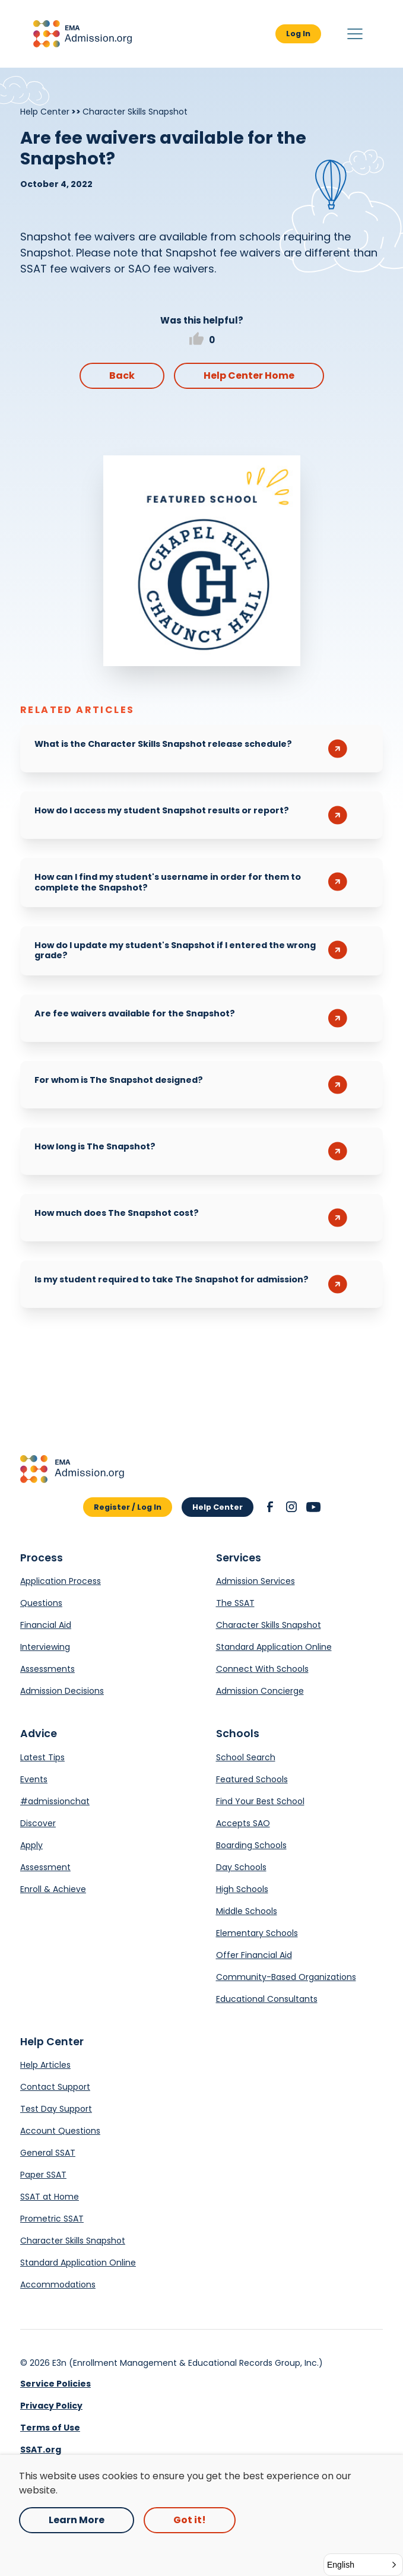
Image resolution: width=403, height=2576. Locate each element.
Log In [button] (298, 33)
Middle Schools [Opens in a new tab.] (246, 1911)
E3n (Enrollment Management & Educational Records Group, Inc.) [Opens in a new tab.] (187, 2363)
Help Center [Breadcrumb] (44, 112)
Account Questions (60, 2131)
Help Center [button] (217, 1507)
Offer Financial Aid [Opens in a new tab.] (254, 1955)
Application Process (60, 1581)
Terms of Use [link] (50, 2428)
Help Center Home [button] (249, 375)
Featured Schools (252, 1779)
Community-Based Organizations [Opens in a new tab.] (286, 1977)
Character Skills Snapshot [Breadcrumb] (135, 112)
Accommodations (58, 2284)
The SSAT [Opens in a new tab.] (235, 1603)
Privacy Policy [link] (51, 2406)
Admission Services (255, 1581)
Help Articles (45, 2065)
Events (33, 1779)
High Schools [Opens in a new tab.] (242, 1889)
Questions (41, 1603)
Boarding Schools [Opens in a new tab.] (251, 1845)
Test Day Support (56, 2109)
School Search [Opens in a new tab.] (245, 1757)
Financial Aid (45, 1625)
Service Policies (55, 2384)
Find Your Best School (260, 1801)
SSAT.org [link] (40, 2449)
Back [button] (122, 375)
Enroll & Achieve (53, 1889)
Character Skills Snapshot (268, 1625)
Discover (38, 1823)
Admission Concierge (260, 1691)
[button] (82, 33)
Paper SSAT (43, 2175)
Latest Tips (42, 1757)
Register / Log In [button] (127, 1507)
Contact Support (55, 2087)
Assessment (45, 1867)
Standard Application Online (274, 1647)
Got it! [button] (189, 2520)
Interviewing (45, 1647)
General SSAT (47, 2153)
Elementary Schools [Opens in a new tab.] (257, 1933)
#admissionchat (55, 1801)
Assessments (47, 1669)
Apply (31, 1845)
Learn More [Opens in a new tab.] (76, 2520)
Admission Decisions (62, 1691)
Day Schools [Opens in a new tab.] (241, 1867)
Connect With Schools (262, 1669)
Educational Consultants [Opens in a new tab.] (267, 1999)
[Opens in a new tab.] (201, 561)
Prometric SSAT (52, 2219)
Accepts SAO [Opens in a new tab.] (243, 1823)
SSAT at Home (49, 2197)
